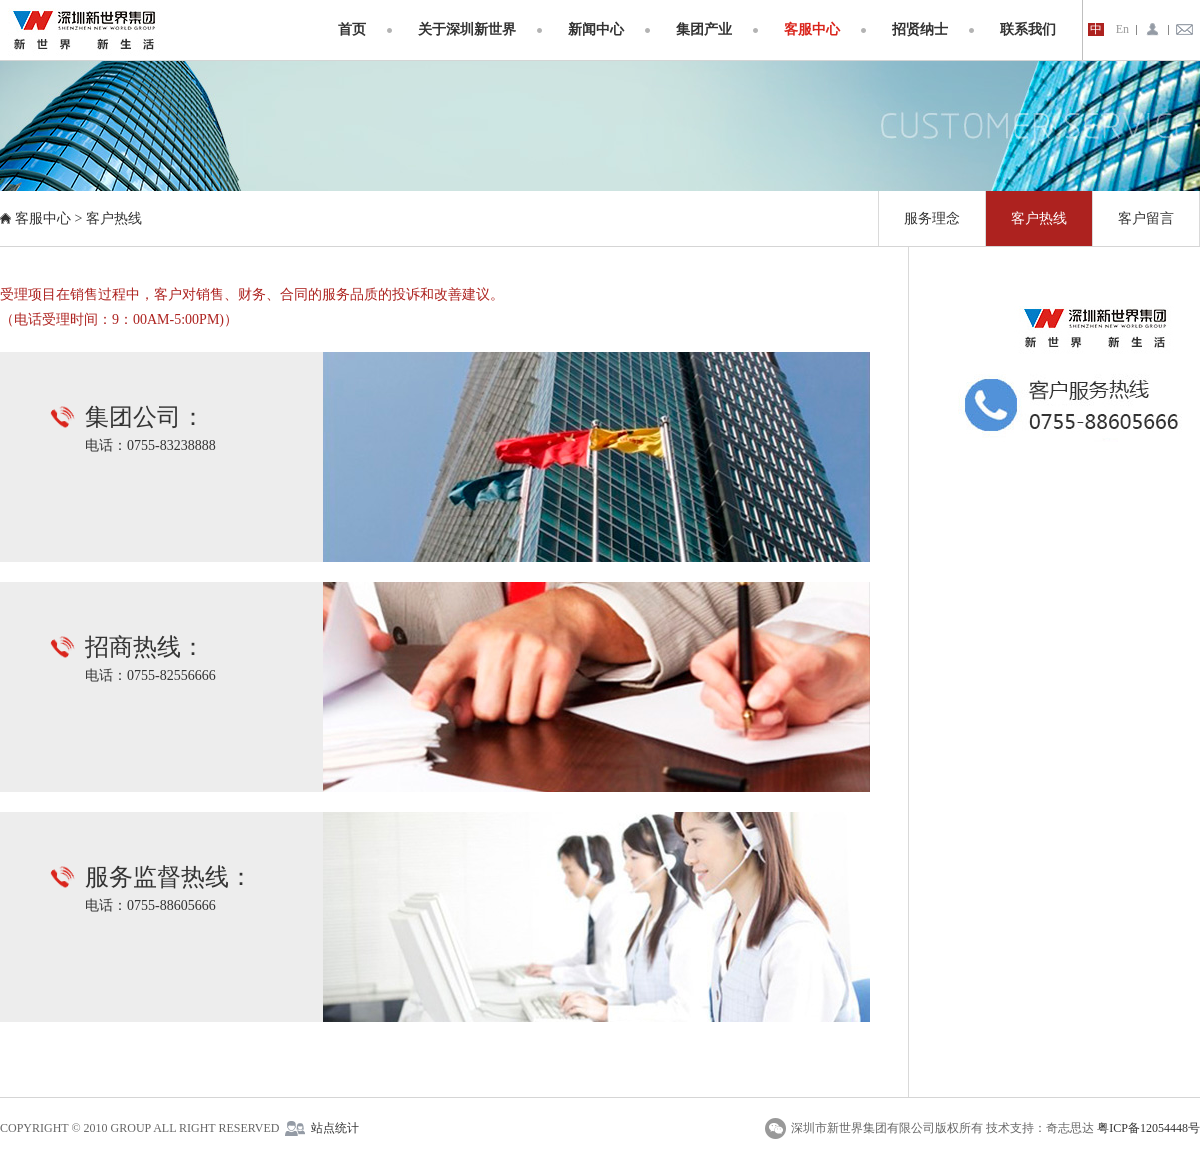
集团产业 (704, 29)
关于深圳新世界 (467, 29)
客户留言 (1146, 218)
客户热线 (114, 218)
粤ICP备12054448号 (1148, 1128)
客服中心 (812, 29)
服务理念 (932, 218)
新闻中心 (596, 29)
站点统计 (335, 1128)
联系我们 (1028, 29)
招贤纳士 (920, 29)
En (1122, 29)
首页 (352, 29)
